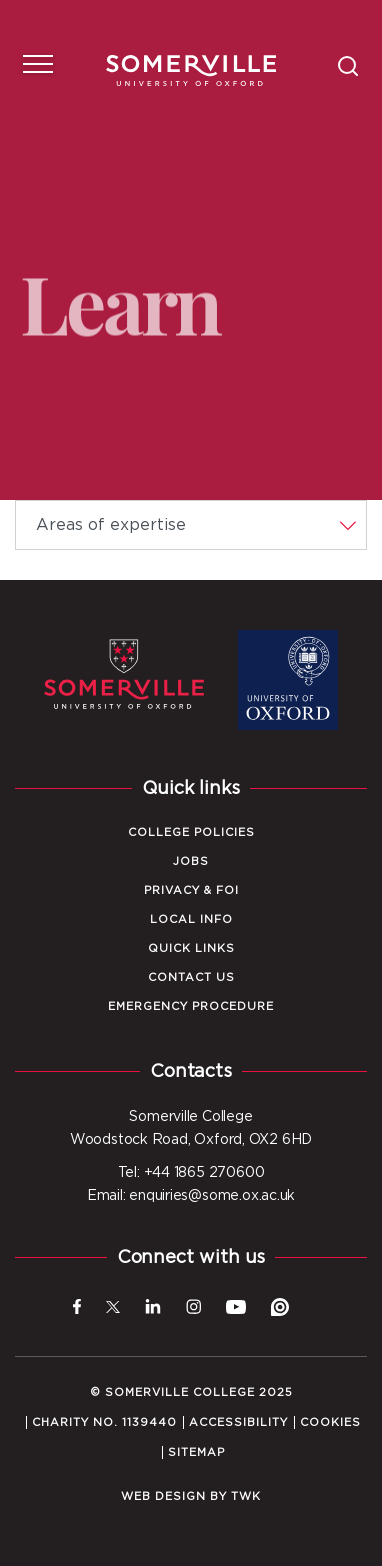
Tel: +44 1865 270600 (191, 1173)
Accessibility (238, 1422)
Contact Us (191, 977)
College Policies (191, 832)
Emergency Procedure (191, 1006)
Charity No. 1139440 (104, 1422)
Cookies (330, 1422)
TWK (246, 1496)
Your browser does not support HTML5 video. (191, 250)
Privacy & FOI (191, 890)
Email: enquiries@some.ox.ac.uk (191, 1196)
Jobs (191, 861)
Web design (163, 1496)
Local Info (191, 919)
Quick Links (191, 948)
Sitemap (196, 1452)
